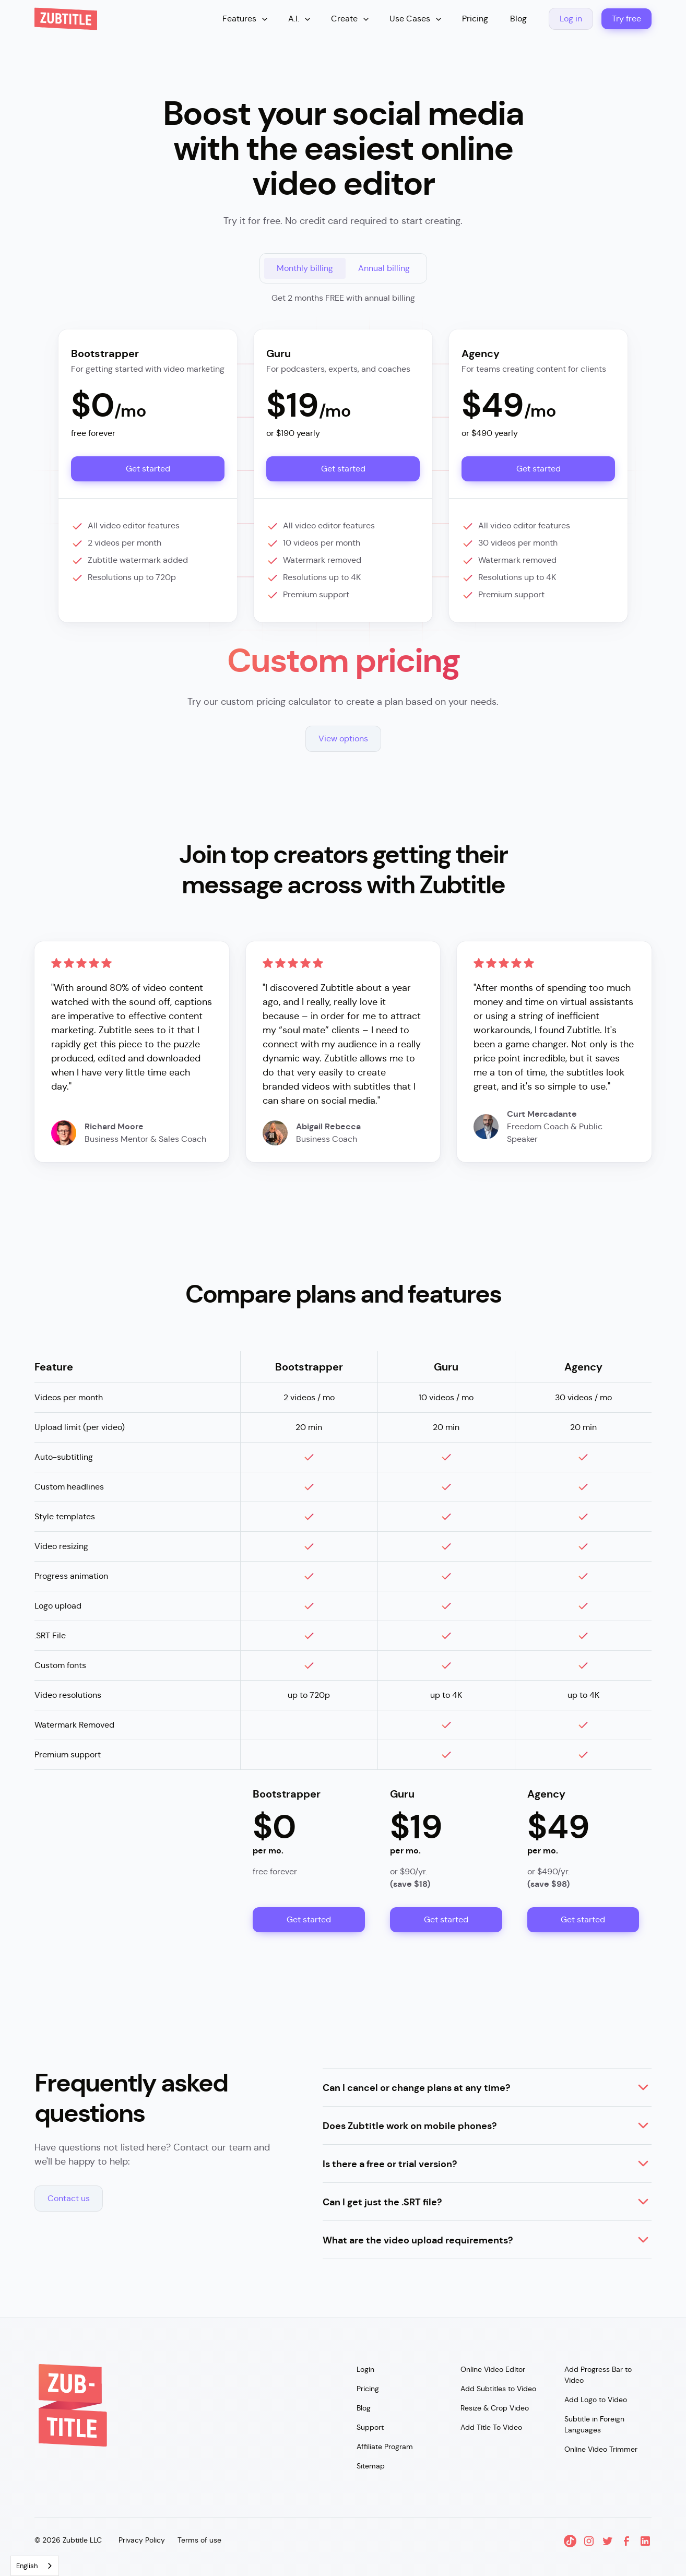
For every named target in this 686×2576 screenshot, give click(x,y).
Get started (148, 469)
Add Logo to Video (595, 2399)
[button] (245, 18)
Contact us (69, 2198)
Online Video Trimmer (600, 2449)
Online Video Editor (492, 2369)
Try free (626, 18)
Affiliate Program (385, 2446)
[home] (65, 18)
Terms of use (199, 2540)
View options (343, 738)
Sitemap (371, 2466)
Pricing (475, 18)
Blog (518, 18)
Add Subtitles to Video (498, 2388)
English (27, 2565)
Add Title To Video (491, 2427)
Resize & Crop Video (494, 2408)
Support (370, 2427)
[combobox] (34, 2566)
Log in (571, 18)
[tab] (305, 268)
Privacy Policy (142, 2540)
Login (365, 2369)
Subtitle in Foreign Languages (594, 2424)
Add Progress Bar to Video (598, 2375)
